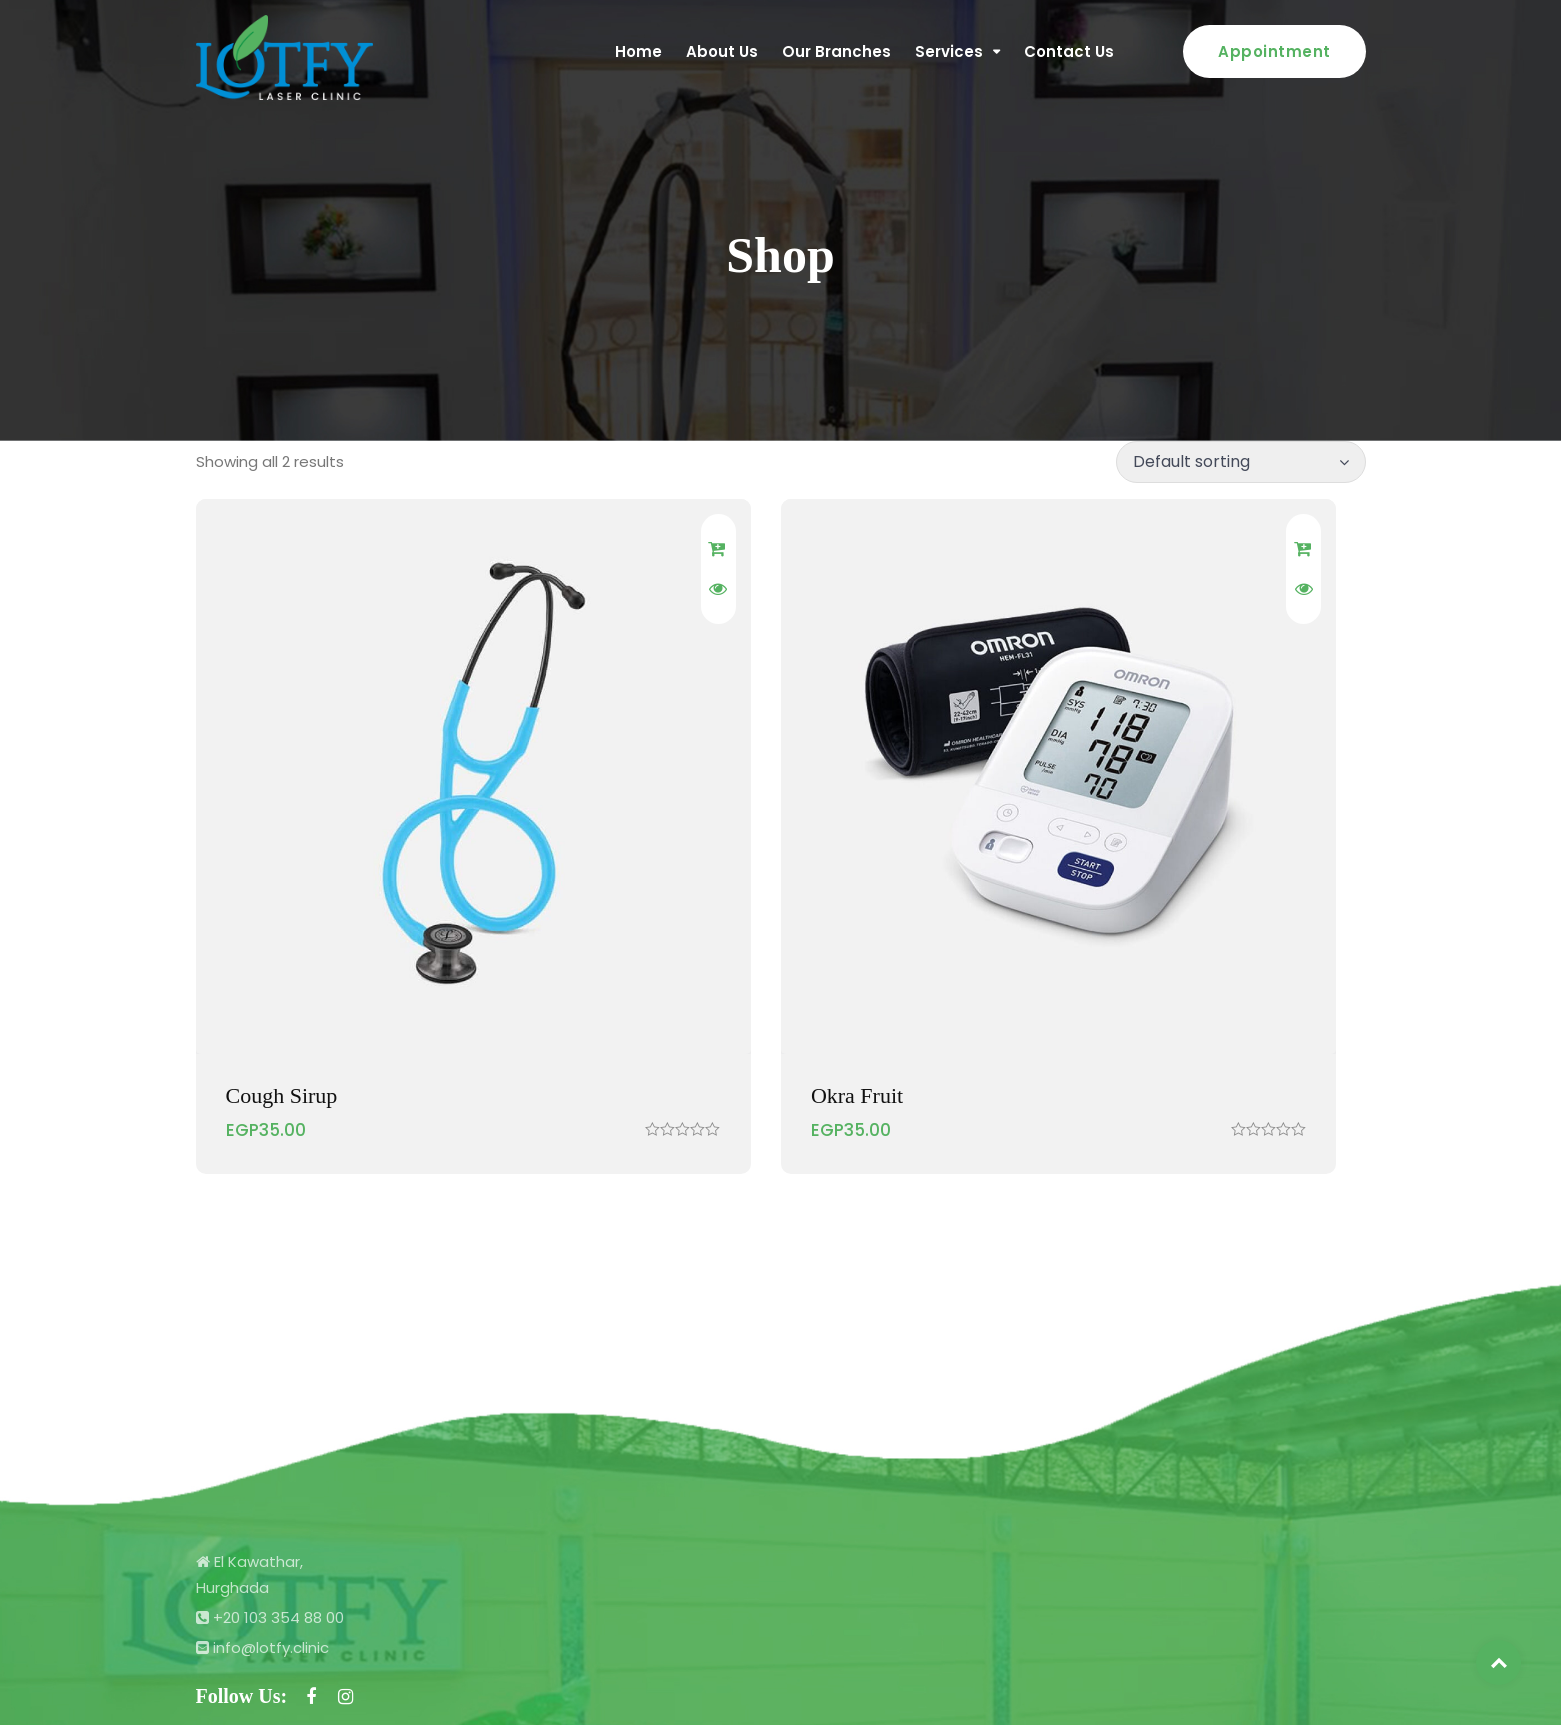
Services (949, 51)
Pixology (1334, 1685)
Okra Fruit (671, 910)
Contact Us (1069, 51)
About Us (722, 51)
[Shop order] (1241, 462)
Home (638, 51)
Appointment (1274, 51)
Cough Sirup (282, 910)
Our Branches (836, 51)
